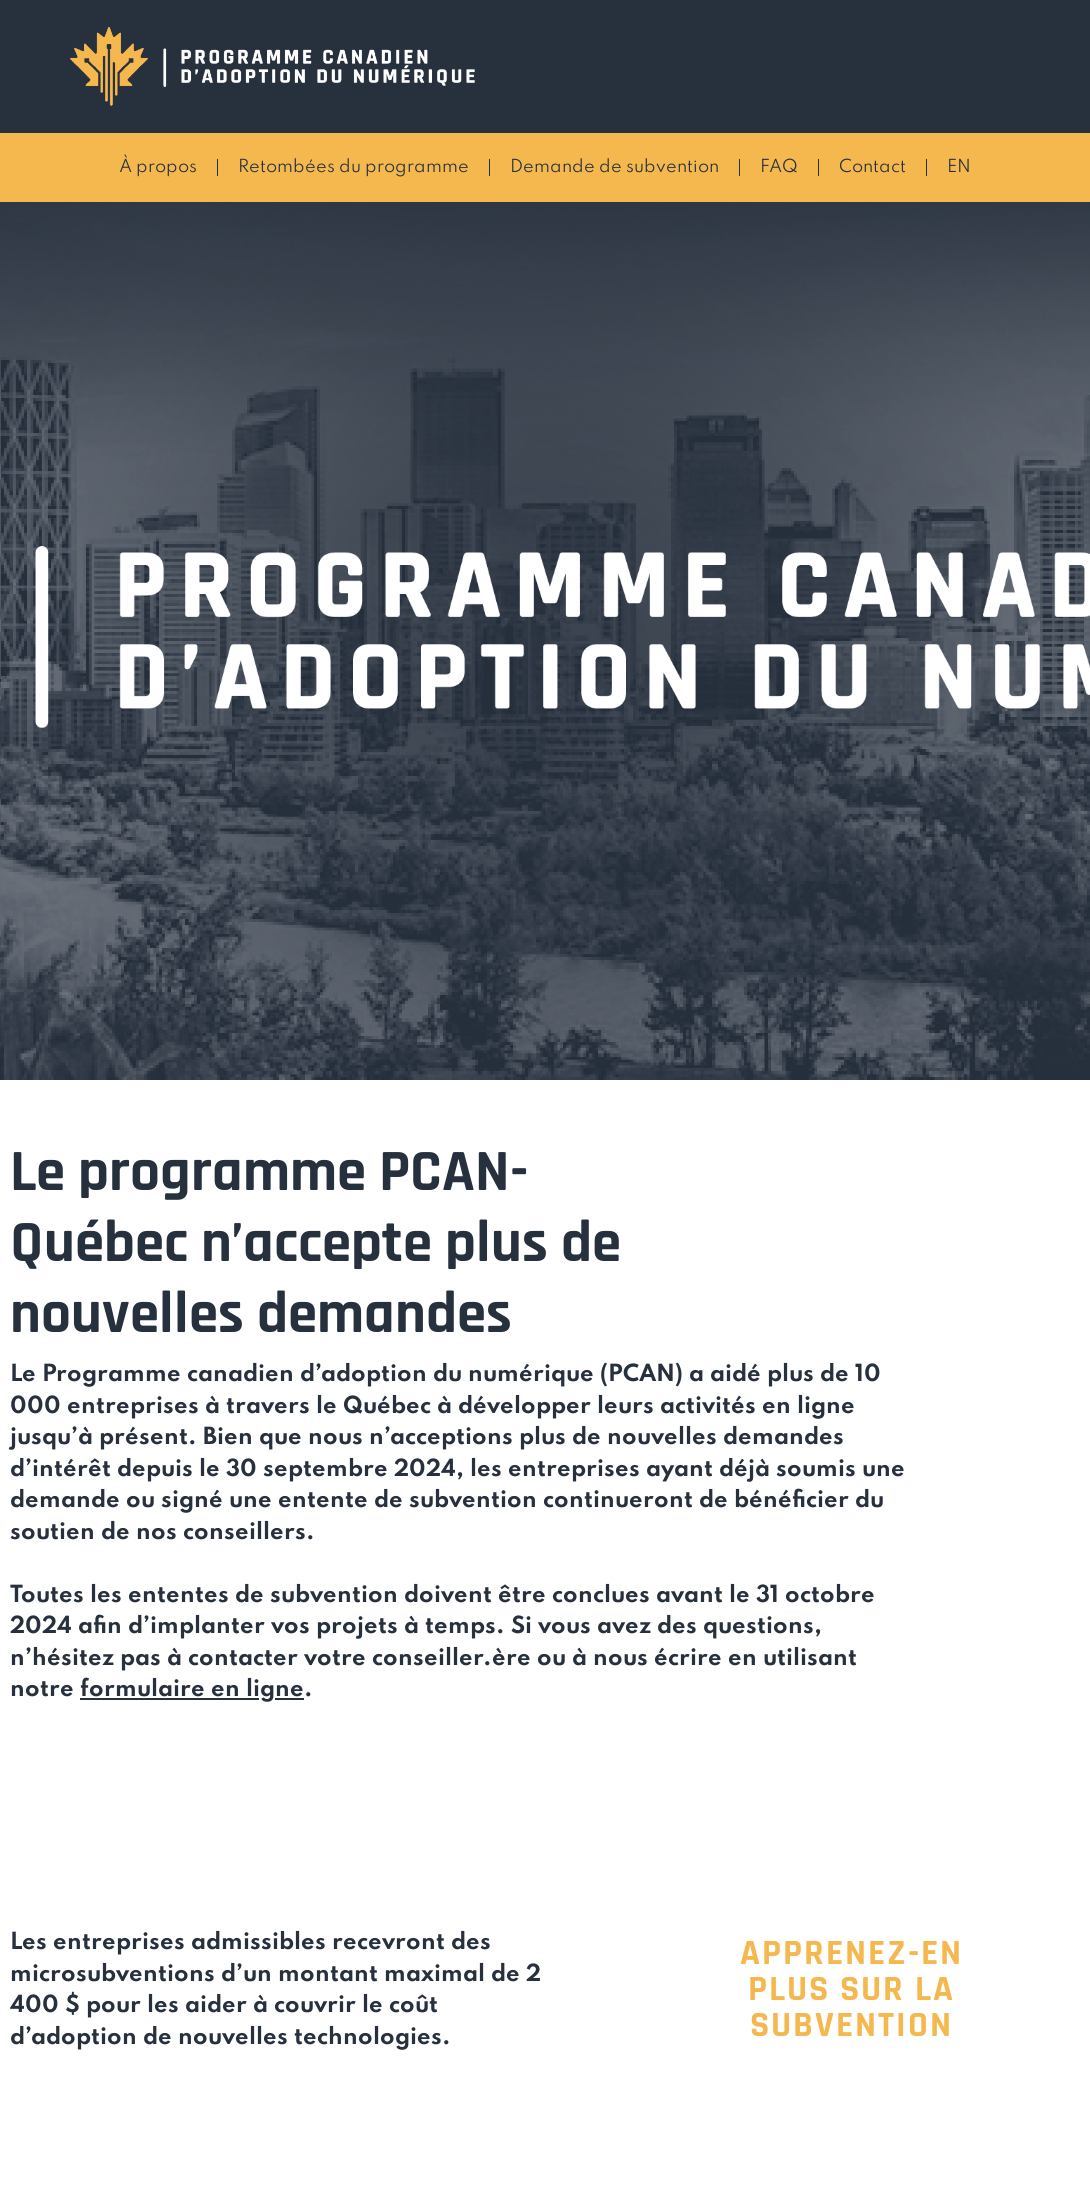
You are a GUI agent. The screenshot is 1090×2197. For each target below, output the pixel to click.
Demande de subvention (614, 167)
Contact (872, 167)
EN (959, 167)
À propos (158, 167)
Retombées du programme (353, 167)
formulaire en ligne (192, 1689)
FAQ (779, 167)
